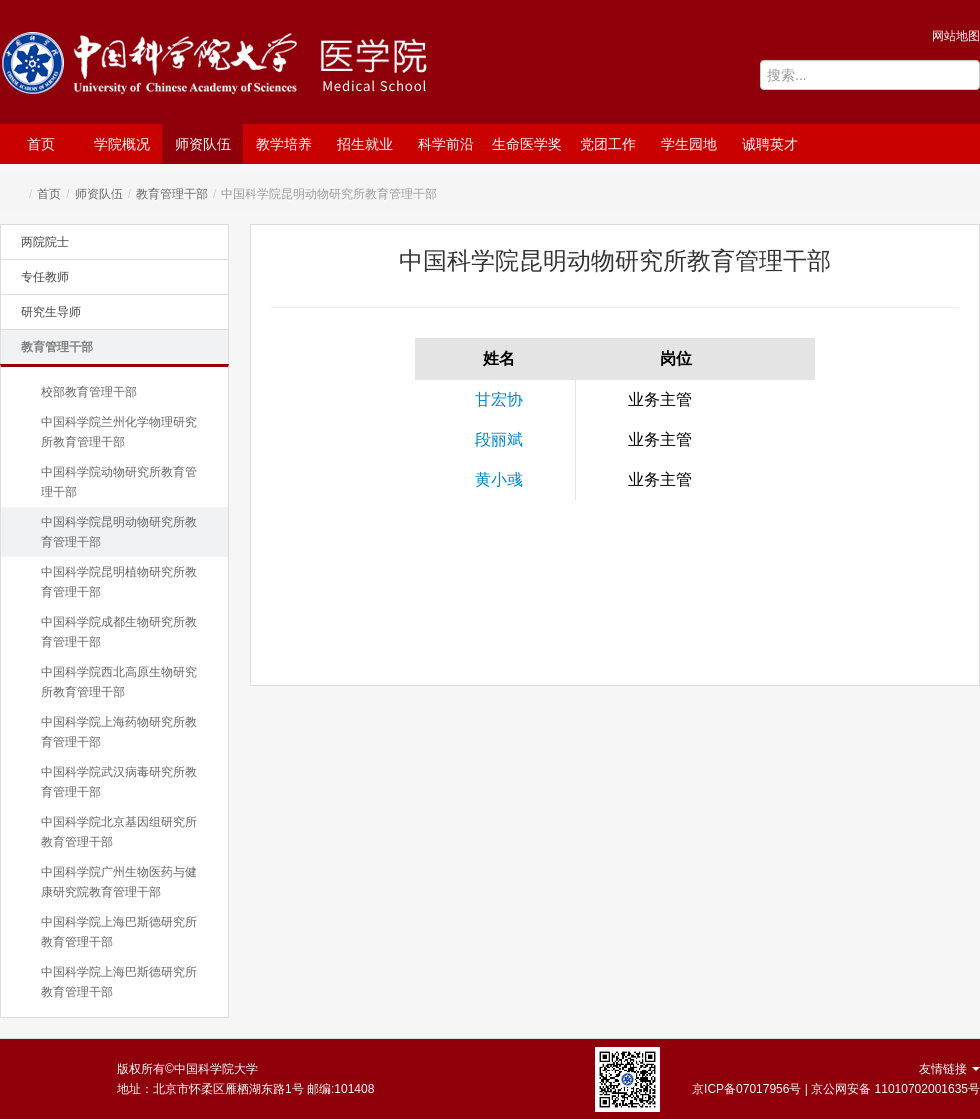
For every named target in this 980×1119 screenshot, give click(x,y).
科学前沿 (446, 144)
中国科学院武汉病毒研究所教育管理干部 (119, 782)
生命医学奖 (527, 144)
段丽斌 (499, 439)
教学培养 (284, 144)
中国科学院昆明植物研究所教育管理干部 (119, 582)
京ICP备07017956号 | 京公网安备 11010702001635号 (836, 1089)
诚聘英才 (770, 144)
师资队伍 (203, 144)
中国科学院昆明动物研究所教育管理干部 (119, 532)
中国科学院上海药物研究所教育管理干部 (119, 732)
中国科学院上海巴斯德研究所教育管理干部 (119, 932)
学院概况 (122, 144)
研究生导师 (51, 312)
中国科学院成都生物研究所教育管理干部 (119, 632)
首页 (41, 144)
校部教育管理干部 (89, 392)
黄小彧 (499, 479)
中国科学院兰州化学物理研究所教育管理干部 (119, 432)
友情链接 (949, 1069)
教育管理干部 (172, 194)
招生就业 (365, 144)
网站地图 (956, 36)
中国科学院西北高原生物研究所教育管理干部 (119, 682)
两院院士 (45, 242)
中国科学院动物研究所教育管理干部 (119, 482)
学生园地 (689, 144)
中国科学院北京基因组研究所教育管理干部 (119, 832)
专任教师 (45, 277)
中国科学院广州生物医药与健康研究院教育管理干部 (119, 882)
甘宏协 (499, 399)
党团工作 (608, 144)
